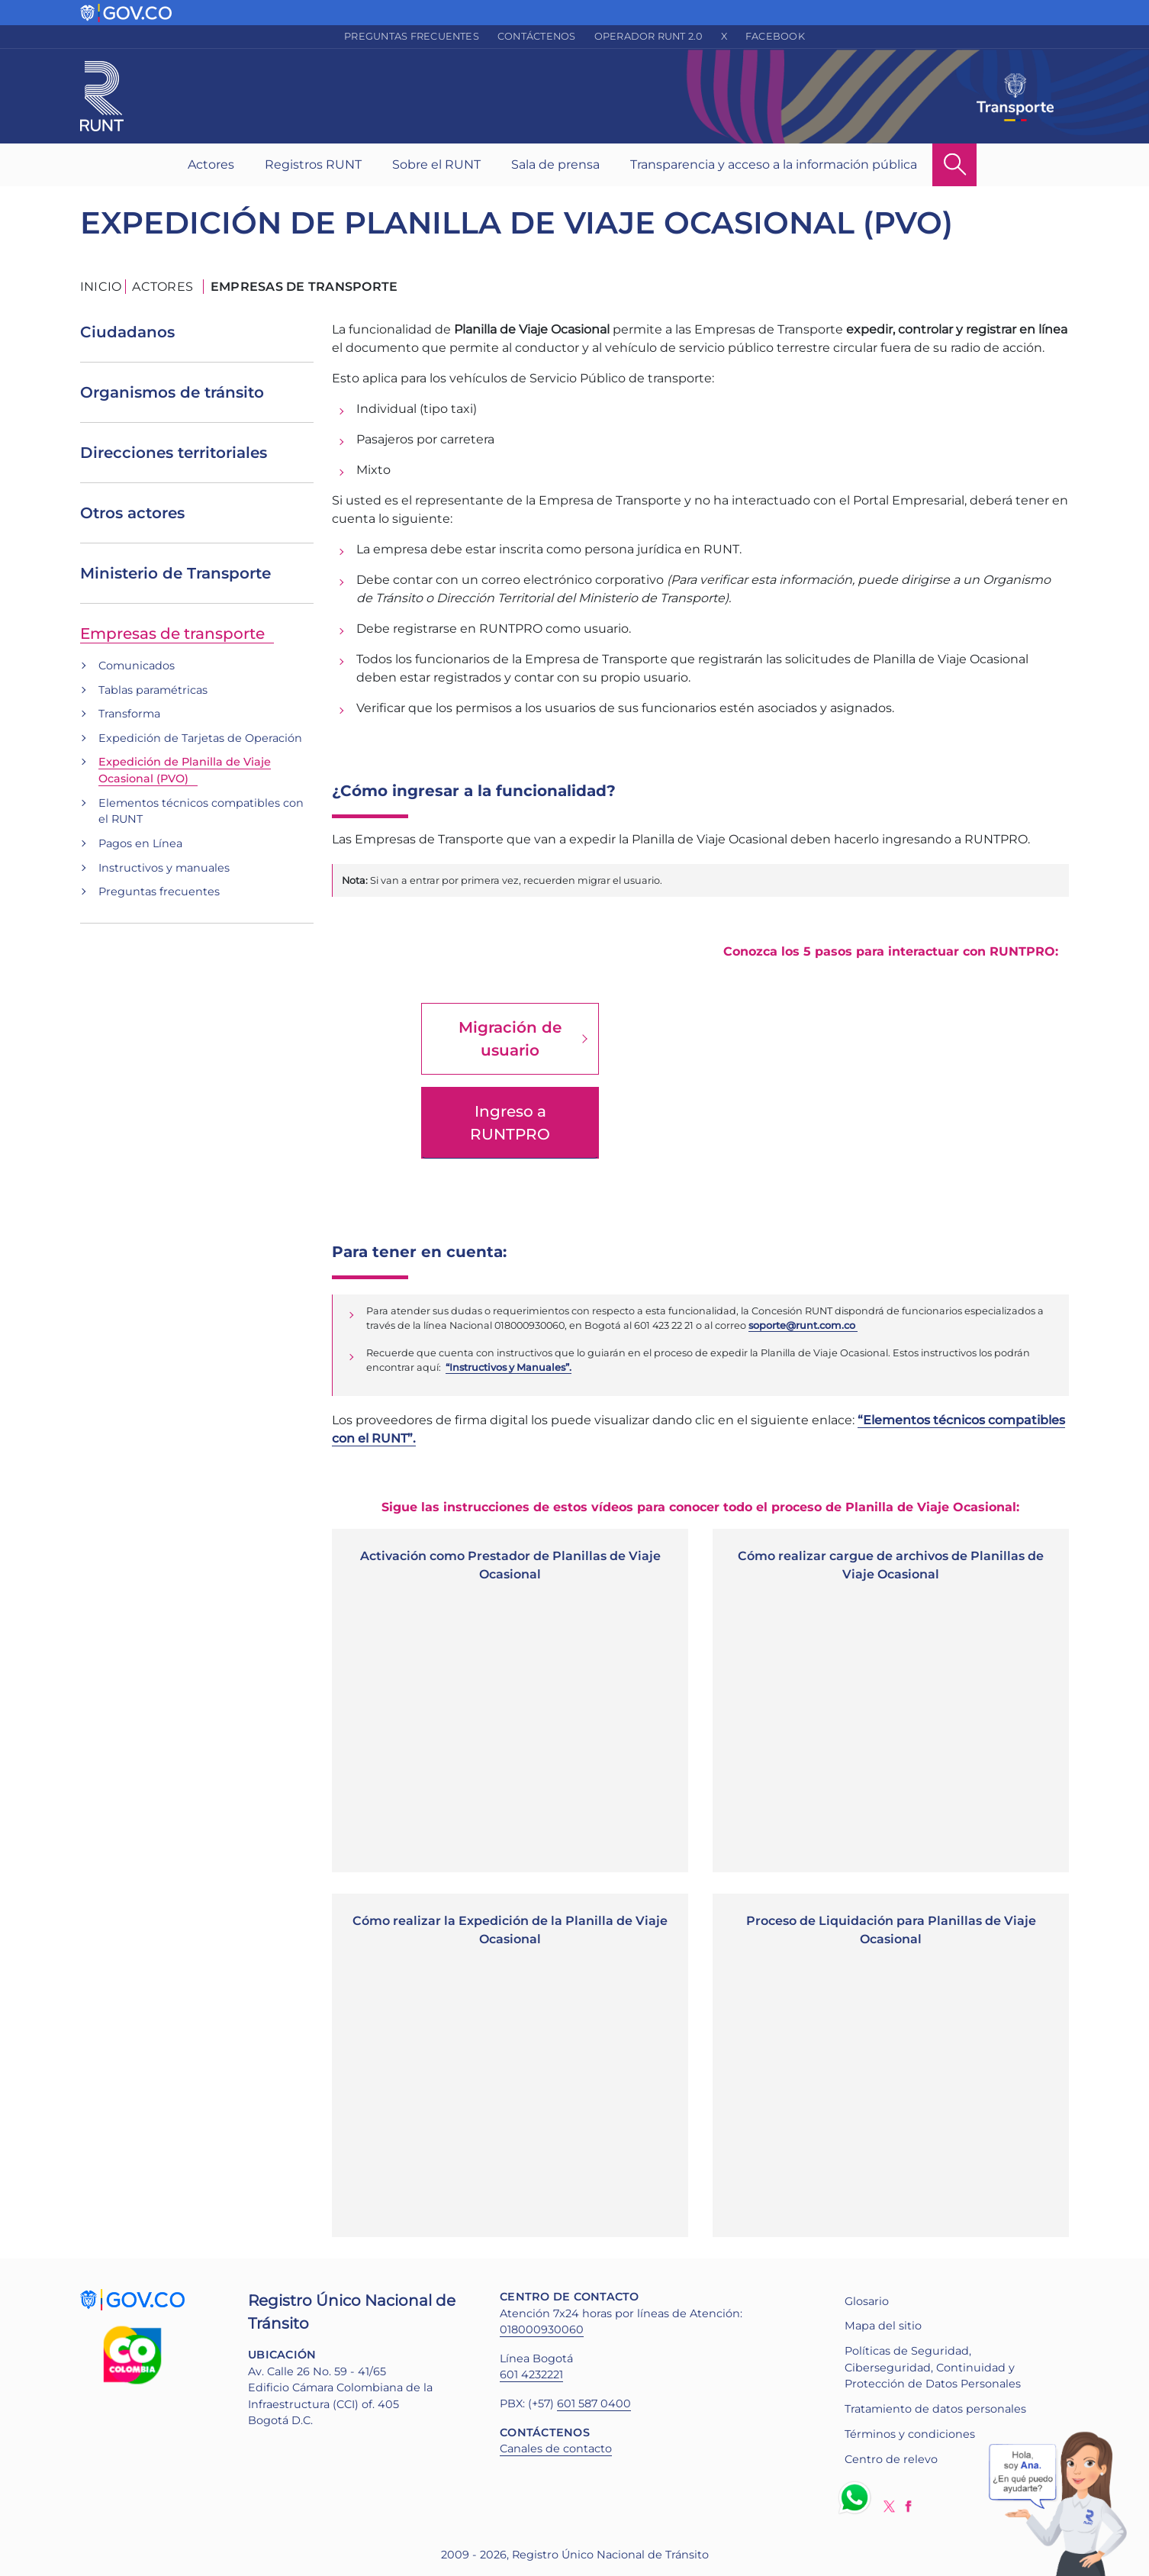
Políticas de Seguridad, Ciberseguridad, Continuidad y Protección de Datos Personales (933, 2367)
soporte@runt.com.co (803, 1325)
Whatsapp (857, 2497)
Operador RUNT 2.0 (648, 36)
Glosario (867, 2301)
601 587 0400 (594, 2403)
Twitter (889, 2506)
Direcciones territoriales (173, 452)
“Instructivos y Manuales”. (508, 1367)
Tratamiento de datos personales (935, 2409)
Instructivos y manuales (164, 868)
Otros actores (132, 513)
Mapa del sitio (883, 2326)
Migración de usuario (510, 1038)
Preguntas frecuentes (411, 36)
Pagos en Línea (140, 843)
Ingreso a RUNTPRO (510, 1122)
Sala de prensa (555, 164)
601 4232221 (531, 2374)
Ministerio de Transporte (175, 573)
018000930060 (542, 2329)
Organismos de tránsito (172, 392)
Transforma (129, 714)
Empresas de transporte (172, 633)
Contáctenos (536, 36)
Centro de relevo (891, 2459)
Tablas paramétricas (153, 690)
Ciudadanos (127, 332)
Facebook (775, 36)
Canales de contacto (556, 2448)
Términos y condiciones (910, 2434)
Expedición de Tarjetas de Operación (200, 738)
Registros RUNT (313, 164)
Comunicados (136, 665)
